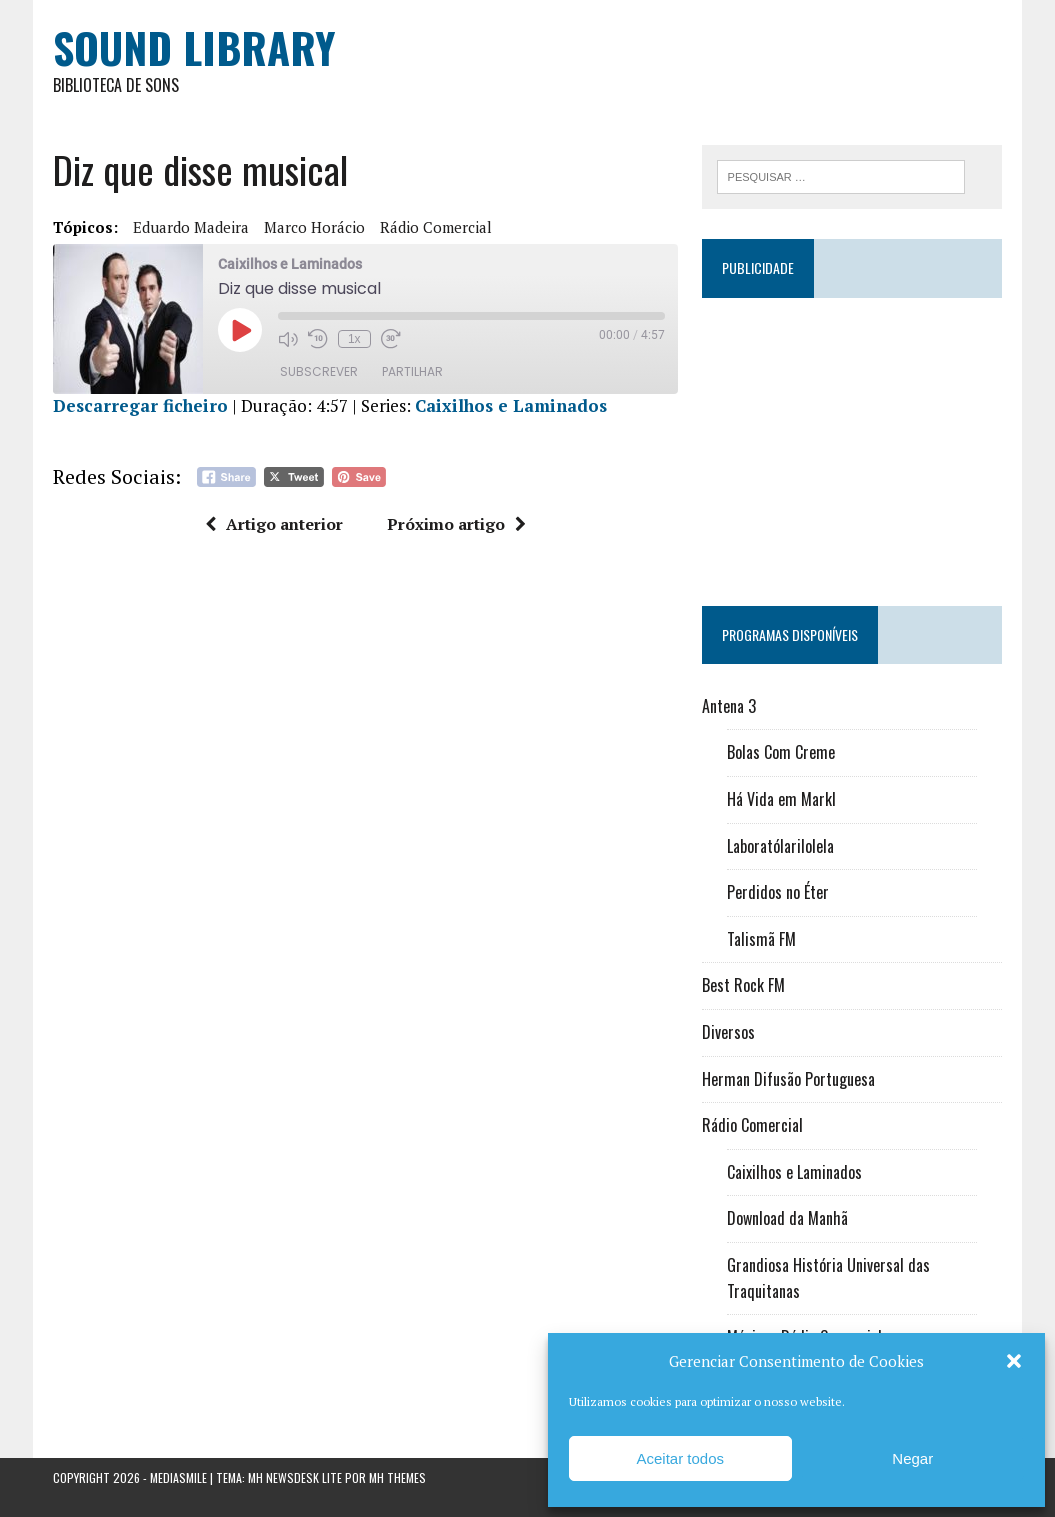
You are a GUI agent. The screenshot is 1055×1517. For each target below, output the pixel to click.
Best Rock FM (743, 985)
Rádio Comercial (436, 227)
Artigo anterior (274, 524)
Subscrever (319, 371)
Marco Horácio (314, 227)
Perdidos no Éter (778, 892)
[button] (1014, 1361)
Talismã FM (761, 939)
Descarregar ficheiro (140, 405)
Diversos (728, 1032)
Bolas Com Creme (781, 752)
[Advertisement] (852, 443)
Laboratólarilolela (780, 846)
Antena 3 (729, 706)
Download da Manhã (787, 1218)
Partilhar (412, 371)
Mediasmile (178, 1477)
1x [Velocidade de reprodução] (354, 339)
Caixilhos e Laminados (511, 405)
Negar (912, 1458)
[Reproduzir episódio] (240, 330)
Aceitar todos (680, 1458)
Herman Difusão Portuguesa (788, 1079)
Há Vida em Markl (781, 799)
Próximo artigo (456, 524)
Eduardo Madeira (191, 227)
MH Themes (397, 1477)
